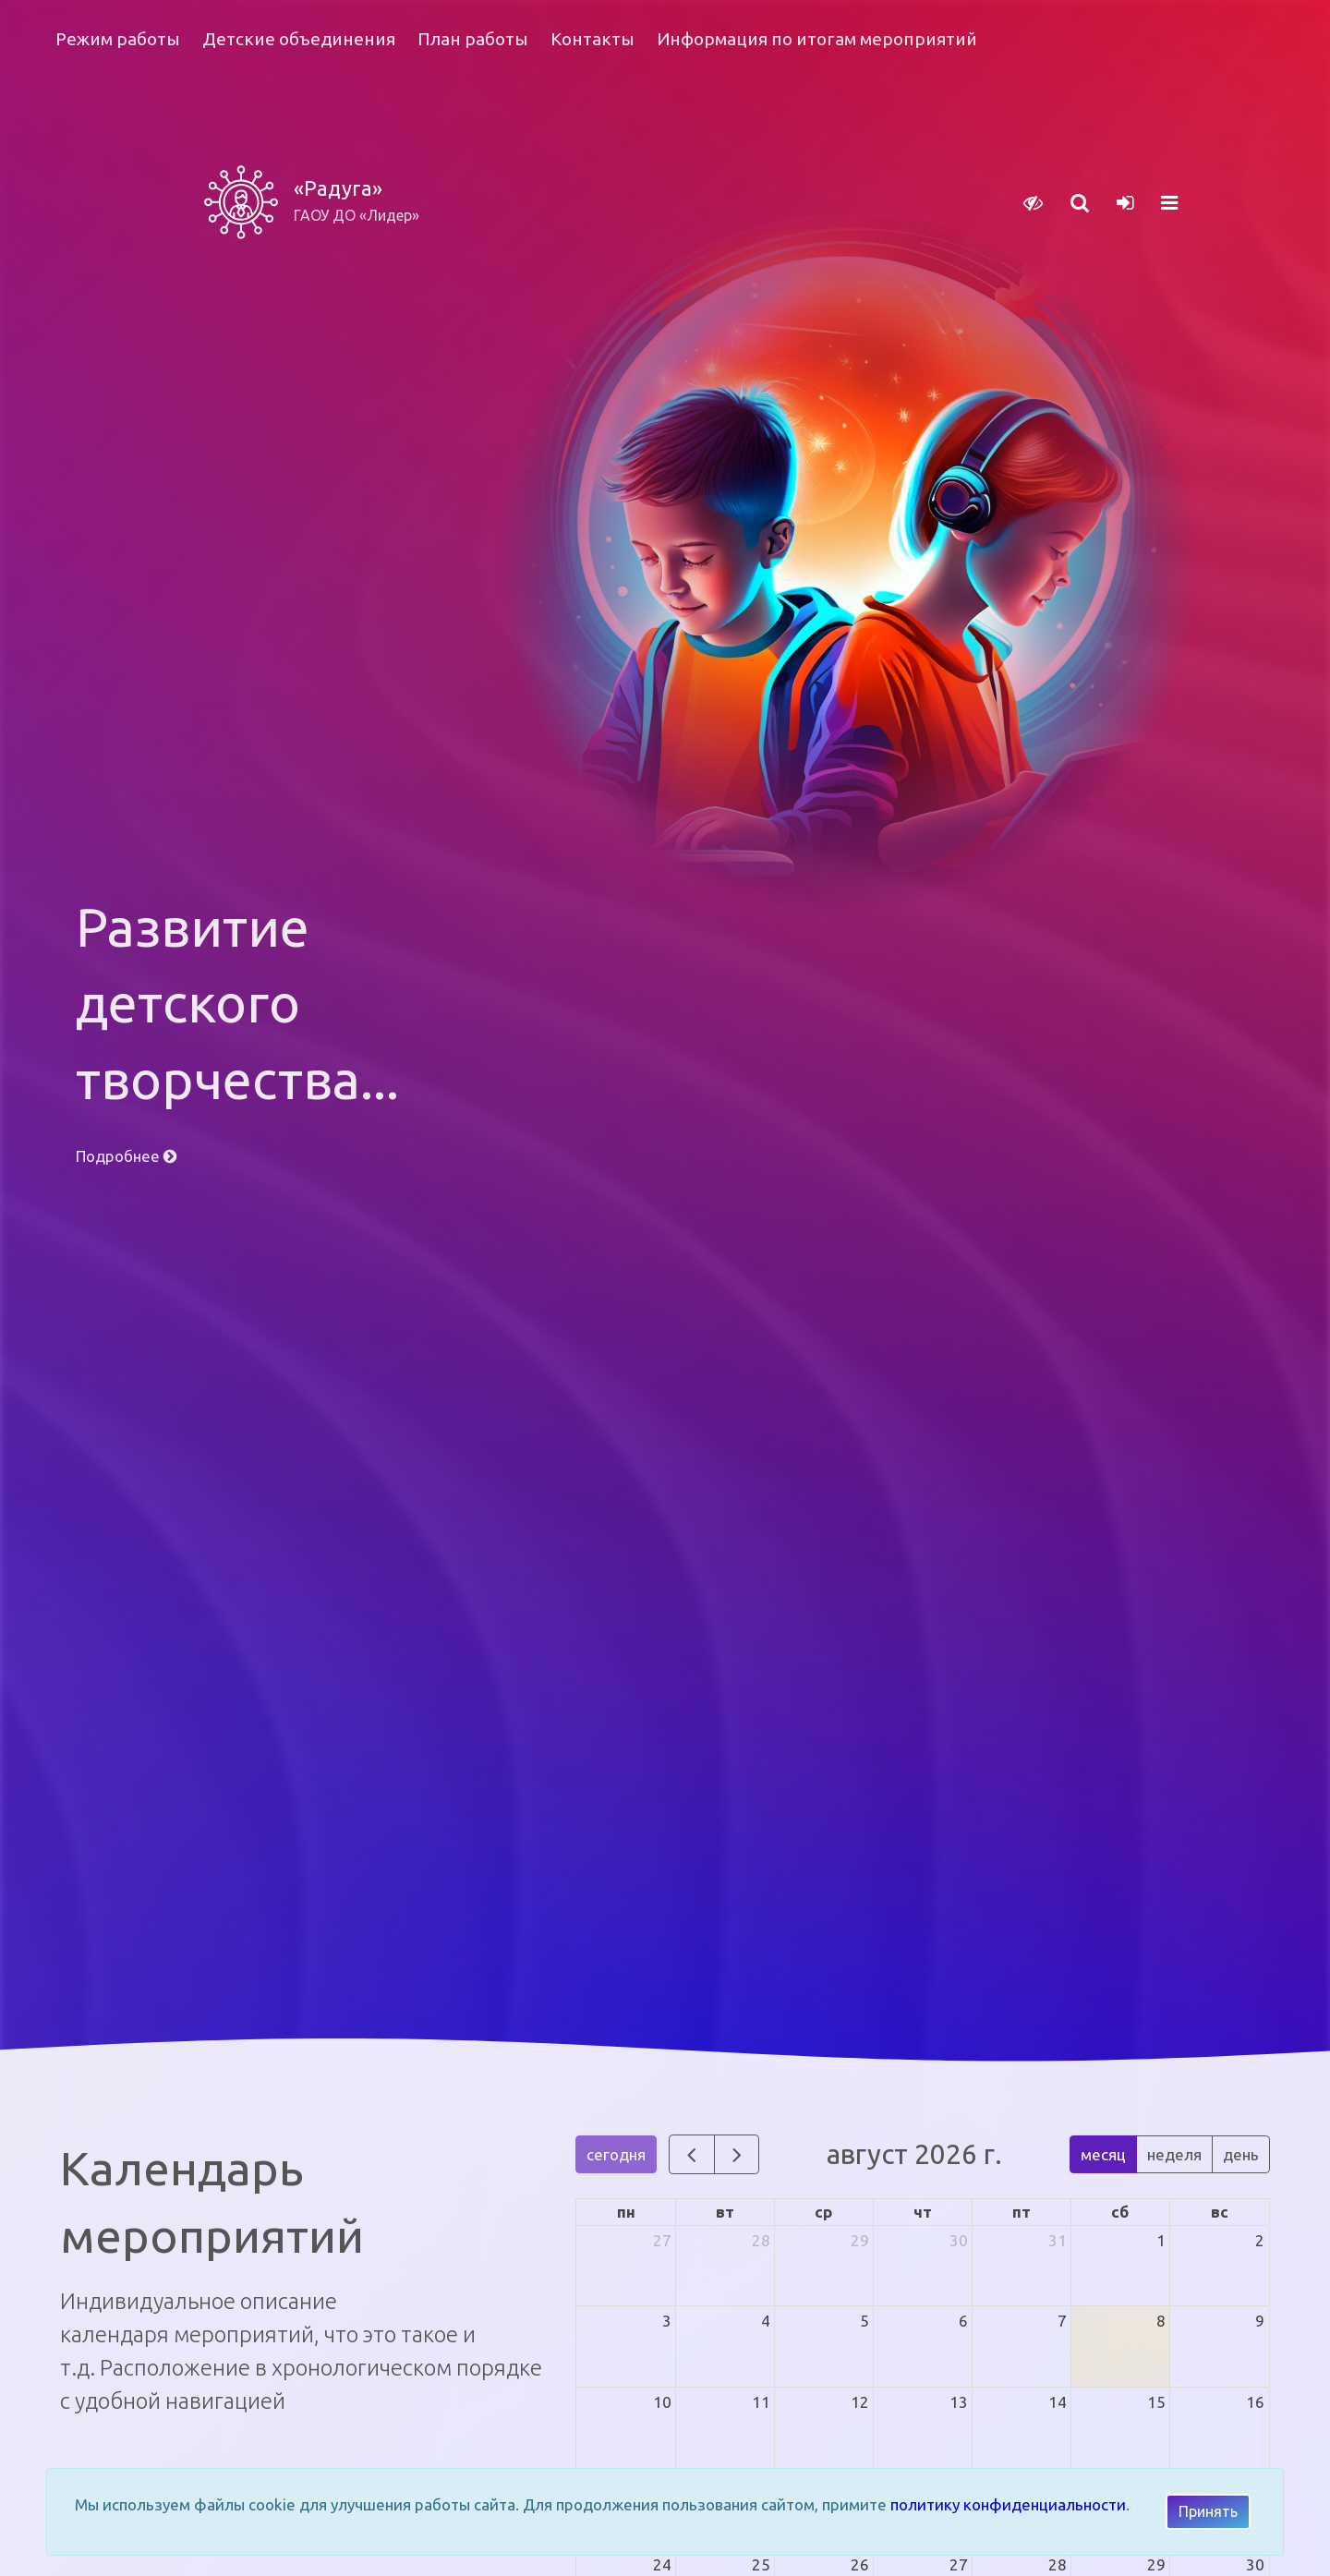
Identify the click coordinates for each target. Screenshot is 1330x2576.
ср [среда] (823, 2211)
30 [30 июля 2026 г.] (958, 2240)
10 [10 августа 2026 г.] (662, 2402)
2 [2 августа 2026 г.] (1259, 2240)
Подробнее (126, 1156)
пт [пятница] (1021, 2211)
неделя (1174, 2154)
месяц (1103, 2154)
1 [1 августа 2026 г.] (1161, 2240)
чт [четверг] (922, 2211)
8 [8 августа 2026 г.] (1161, 2320)
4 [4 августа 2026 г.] (765, 2320)
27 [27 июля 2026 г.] (662, 2240)
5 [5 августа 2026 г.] (864, 2320)
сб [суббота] (1120, 2211)
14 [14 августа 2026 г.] (1057, 2402)
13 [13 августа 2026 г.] (958, 2402)
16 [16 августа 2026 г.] (1255, 2402)
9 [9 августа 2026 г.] (1259, 2320)
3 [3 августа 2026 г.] (666, 2320)
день (1241, 2154)
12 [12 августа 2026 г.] (860, 2402)
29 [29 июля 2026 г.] (860, 2240)
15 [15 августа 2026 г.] (1156, 2402)
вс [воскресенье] (1219, 2211)
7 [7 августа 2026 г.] (1062, 2320)
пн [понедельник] (626, 2211)
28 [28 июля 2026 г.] (761, 2240)
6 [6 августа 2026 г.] (963, 2320)
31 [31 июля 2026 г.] (1057, 2240)
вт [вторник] (725, 2211)
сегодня (616, 2154)
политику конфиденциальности (1008, 2504)
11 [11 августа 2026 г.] (761, 2402)
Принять (1208, 2511)
